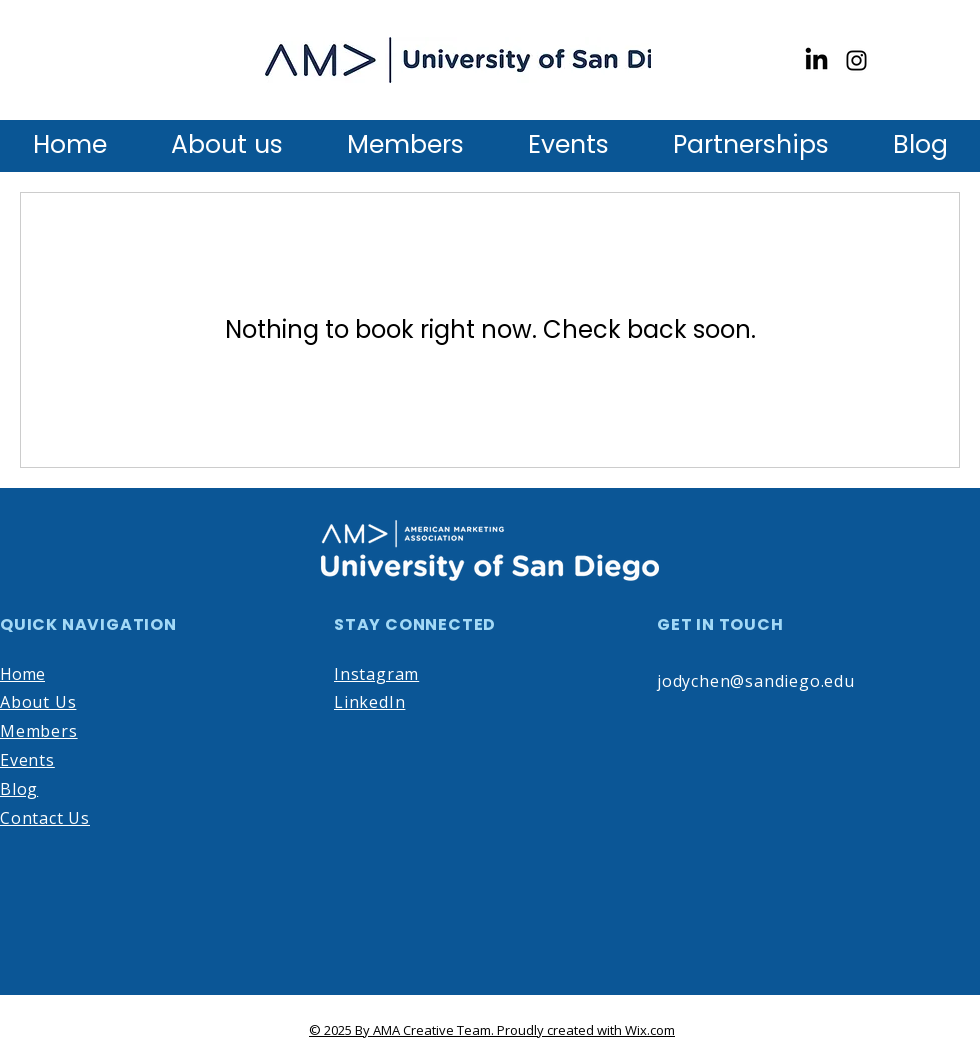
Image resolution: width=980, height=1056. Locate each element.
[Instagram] (856, 60)
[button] (405, 143)
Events (27, 760)
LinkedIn (369, 702)
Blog (19, 789)
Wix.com (650, 1030)
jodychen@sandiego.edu (756, 681)
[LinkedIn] (816, 60)
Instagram (376, 674)
